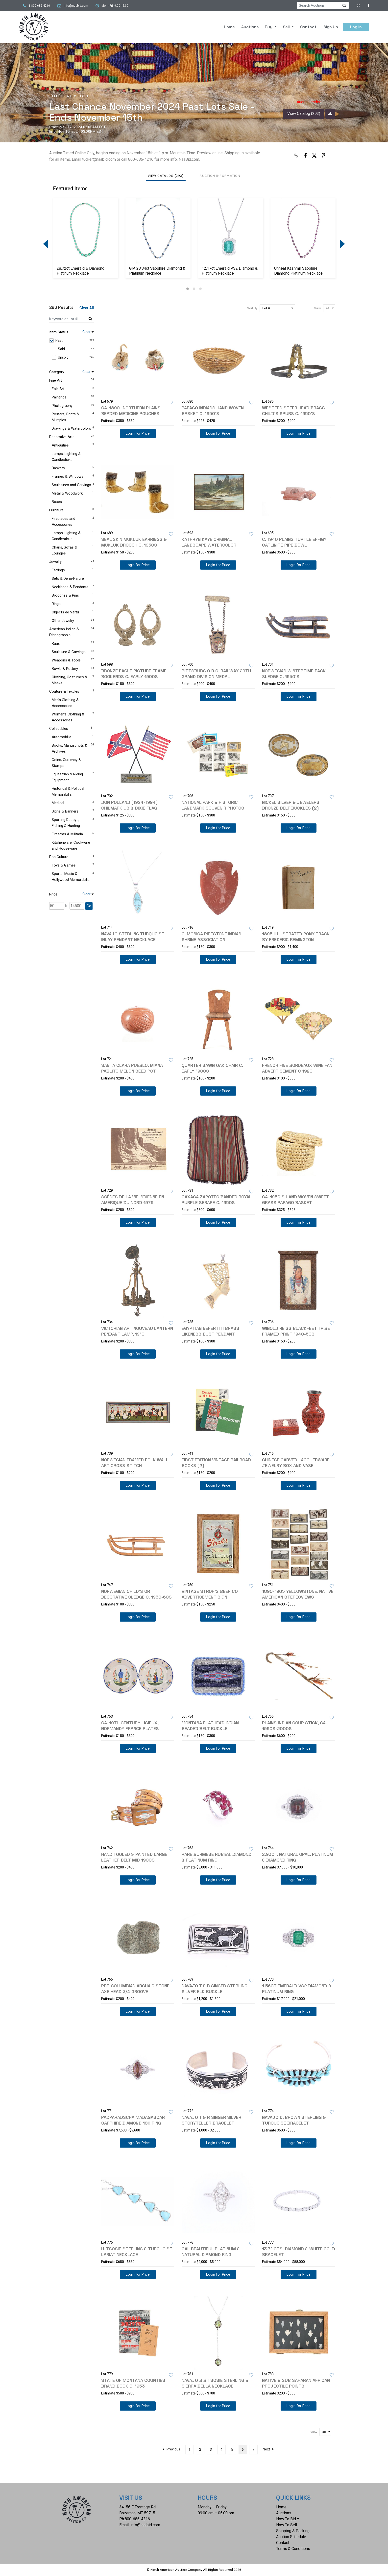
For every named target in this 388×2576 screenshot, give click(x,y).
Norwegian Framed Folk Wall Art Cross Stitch (134, 1462)
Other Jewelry (63, 620)
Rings (56, 604)
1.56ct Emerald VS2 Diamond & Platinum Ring (296, 1988)
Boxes (57, 501)
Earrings (58, 570)
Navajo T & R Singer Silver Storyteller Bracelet (211, 2120)
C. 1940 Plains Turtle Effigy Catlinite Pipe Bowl (294, 542)
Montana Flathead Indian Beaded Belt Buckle (210, 1725)
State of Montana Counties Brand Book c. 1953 (133, 2383)
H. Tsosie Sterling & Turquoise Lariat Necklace (136, 2251)
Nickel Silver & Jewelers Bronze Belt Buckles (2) (290, 805)
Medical (58, 803)
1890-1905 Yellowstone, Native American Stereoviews (298, 1594)
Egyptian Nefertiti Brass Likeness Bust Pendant (210, 1331)
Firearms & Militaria (67, 834)
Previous (171, 2449)
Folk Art (58, 389)
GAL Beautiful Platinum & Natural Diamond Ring (211, 2251)
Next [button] (342, 244)
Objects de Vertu (65, 612)
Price (53, 894)
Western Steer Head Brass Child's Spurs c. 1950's (293, 410)
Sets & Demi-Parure (68, 578)
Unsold (73, 357)
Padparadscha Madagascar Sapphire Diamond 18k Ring (133, 2120)
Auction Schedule (291, 2536)
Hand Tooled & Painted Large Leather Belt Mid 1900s (134, 1857)
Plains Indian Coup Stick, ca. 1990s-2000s (294, 1725)
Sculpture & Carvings (69, 652)
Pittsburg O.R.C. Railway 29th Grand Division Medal (216, 673)
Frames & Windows (67, 476)
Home (229, 26)
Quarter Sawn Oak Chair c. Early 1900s (212, 1068)
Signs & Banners (65, 811)
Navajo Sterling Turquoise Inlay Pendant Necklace (132, 936)
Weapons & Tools (66, 660)
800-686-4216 (137, 2519)
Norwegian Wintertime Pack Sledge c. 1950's (294, 673)
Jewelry (55, 561)
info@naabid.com (76, 5)
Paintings (59, 397)
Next (268, 2449)
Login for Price (138, 433)
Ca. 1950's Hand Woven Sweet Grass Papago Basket (295, 1199)
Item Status (58, 332)
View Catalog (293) (303, 113)
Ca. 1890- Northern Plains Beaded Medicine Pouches (131, 410)
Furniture (56, 510)
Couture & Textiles (64, 691)
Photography (62, 405)
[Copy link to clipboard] (296, 155)
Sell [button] (287, 26)
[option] (85, 238)
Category (56, 372)
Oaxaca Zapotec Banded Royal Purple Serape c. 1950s (216, 1199)
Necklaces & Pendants (70, 587)
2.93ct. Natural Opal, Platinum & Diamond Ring (297, 1857)
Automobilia (61, 737)
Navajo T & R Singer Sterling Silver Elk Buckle (214, 1988)
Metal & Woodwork (67, 493)
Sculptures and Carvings (71, 485)
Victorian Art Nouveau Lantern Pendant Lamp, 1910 (137, 1331)
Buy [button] (269, 26)
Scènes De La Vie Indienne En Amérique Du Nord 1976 (132, 1199)
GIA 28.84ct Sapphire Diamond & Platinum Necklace (157, 271)
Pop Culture (58, 857)
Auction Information (219, 176)
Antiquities (60, 445)
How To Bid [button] (287, 2519)
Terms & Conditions (293, 2548)
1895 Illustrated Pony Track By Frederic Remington (296, 936)
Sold (73, 349)
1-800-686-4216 (39, 5)
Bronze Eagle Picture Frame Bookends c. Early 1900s (134, 673)
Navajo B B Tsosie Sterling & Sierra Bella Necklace (215, 2383)
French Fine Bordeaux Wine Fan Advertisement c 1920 (297, 1068)
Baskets (58, 468)
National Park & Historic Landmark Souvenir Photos (213, 805)
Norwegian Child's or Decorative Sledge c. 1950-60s (136, 1594)
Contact (308, 26)
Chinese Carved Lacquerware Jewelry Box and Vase (296, 1462)
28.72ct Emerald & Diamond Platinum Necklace (80, 271)
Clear (86, 332)
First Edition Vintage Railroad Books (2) (216, 1462)
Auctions (250, 26)
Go (89, 906)
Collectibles (58, 728)
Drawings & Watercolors (71, 428)
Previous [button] (45, 244)
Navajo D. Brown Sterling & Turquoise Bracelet (294, 2120)
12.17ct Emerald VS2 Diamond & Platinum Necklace (230, 271)
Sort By (252, 308)
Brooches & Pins (65, 595)
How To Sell (286, 2525)
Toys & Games (64, 865)
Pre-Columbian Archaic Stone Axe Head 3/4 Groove (135, 1988)
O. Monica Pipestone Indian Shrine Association (211, 936)
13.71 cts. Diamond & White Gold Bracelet (298, 2251)
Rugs (56, 643)
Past (71, 340)
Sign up (330, 26)
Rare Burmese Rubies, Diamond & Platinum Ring (216, 1857)
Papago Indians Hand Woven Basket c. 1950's (213, 410)
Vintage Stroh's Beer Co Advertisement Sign (210, 1594)
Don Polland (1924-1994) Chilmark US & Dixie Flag (129, 805)
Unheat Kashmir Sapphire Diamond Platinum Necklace (298, 271)
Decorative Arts (61, 437)
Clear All (86, 308)
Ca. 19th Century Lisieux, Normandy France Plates (130, 1725)
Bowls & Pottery (65, 668)
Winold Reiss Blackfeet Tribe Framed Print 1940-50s (296, 1331)
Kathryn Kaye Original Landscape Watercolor (209, 542)
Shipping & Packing (293, 2530)
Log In (356, 26)
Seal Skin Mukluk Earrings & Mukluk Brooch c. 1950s (134, 542)
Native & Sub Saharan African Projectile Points (296, 2383)
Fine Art (55, 380)
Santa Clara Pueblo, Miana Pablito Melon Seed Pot (132, 1068)
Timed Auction (69, 96)
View (317, 308)
